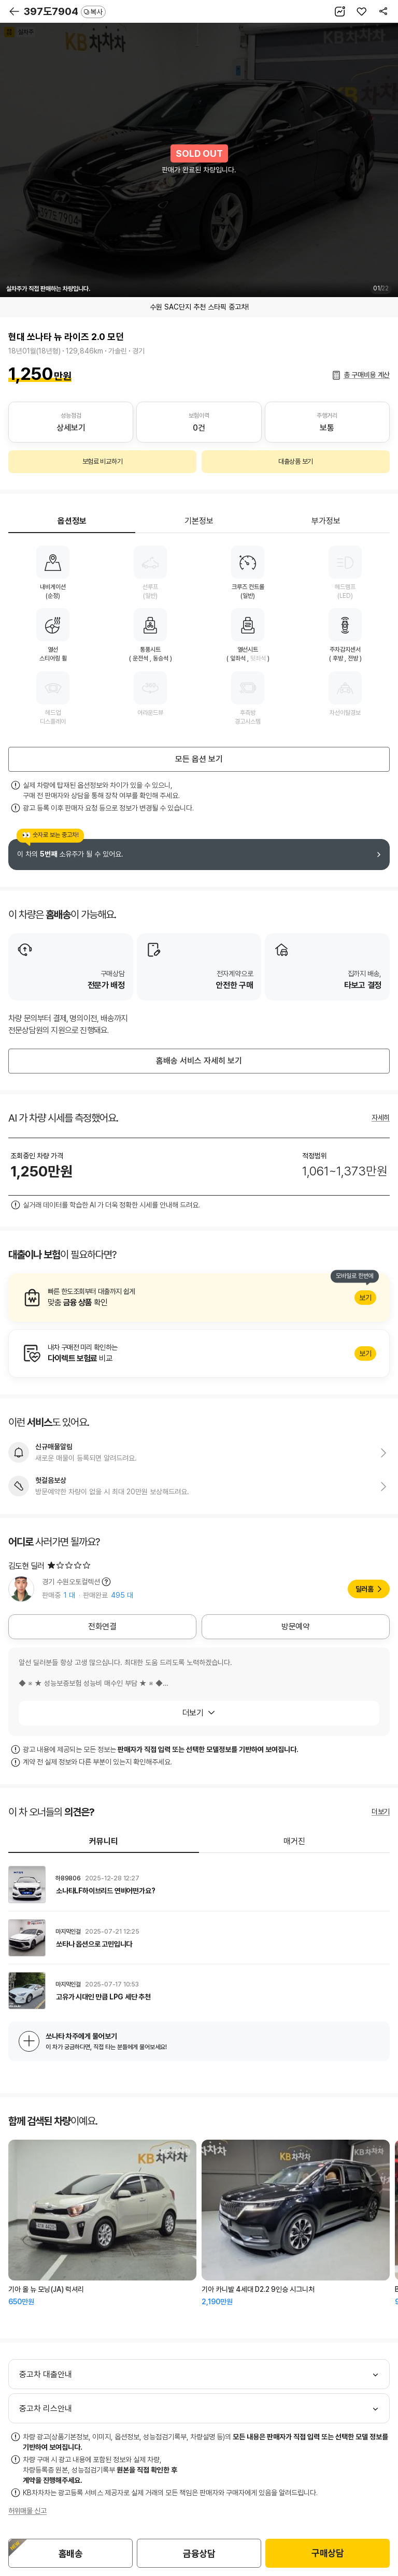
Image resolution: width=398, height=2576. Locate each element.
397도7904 (65, 11)
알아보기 (199, 1297)
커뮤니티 (103, 1841)
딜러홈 (365, 1589)
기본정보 (199, 521)
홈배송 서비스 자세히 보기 (199, 1061)
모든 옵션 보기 (199, 759)
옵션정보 (72, 521)
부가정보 (325, 521)
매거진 (294, 1841)
